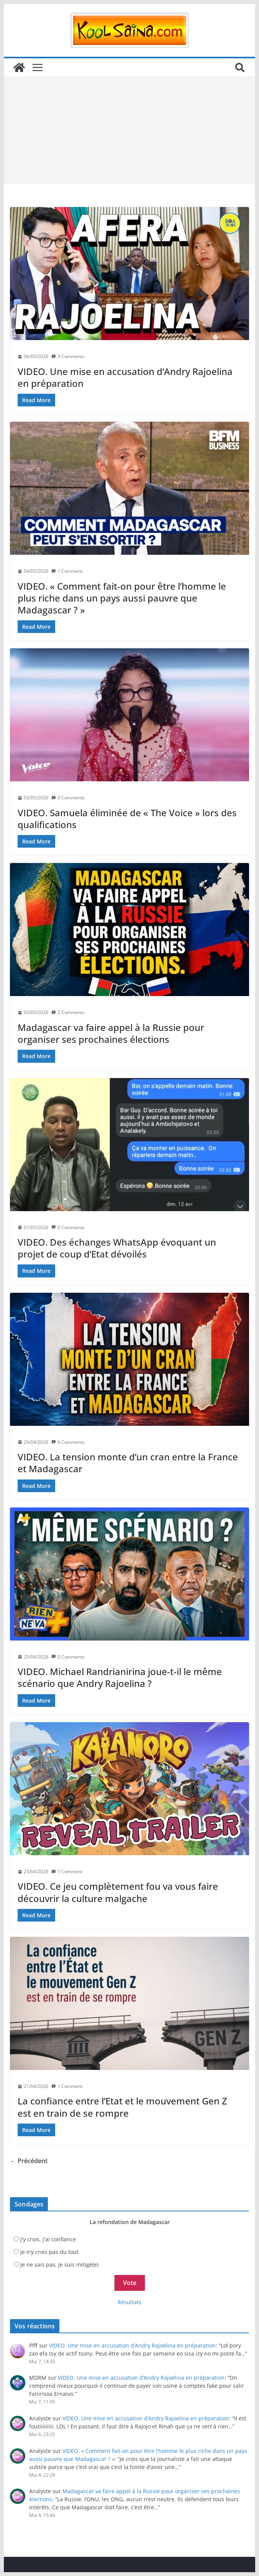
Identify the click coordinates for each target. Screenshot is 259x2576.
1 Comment (66, 571)
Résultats (129, 2302)
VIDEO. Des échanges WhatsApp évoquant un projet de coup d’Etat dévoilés (117, 1248)
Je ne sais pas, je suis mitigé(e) (59, 2264)
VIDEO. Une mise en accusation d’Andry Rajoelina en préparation (125, 377)
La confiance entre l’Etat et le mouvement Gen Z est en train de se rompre (122, 2106)
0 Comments (68, 797)
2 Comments (68, 1012)
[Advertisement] (129, 130)
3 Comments (68, 356)
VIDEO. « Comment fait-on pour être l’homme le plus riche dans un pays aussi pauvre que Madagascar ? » (122, 598)
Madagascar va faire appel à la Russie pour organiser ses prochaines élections (111, 1033)
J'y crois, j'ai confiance (48, 2239)
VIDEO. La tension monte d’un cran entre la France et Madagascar (128, 1462)
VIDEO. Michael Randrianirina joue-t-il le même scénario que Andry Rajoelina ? (120, 1677)
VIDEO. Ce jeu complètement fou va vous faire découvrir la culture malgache (118, 1892)
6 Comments (68, 1442)
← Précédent (29, 2161)
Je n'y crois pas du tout (49, 2251)
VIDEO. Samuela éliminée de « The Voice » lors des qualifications (127, 818)
